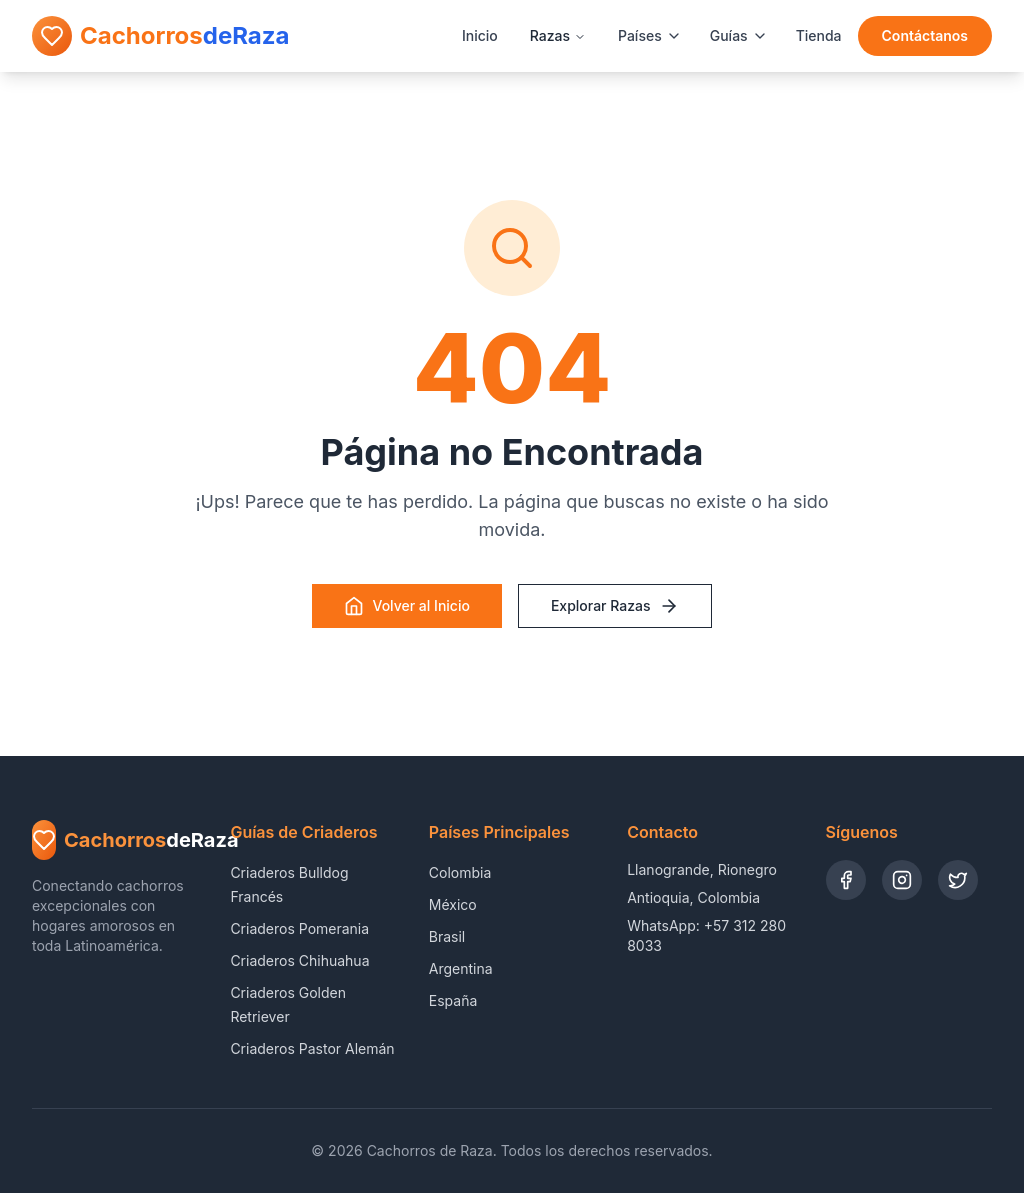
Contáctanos (925, 35)
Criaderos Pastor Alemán (312, 1048)
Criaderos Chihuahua (299, 960)
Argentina (461, 968)
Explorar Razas (615, 606)
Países (650, 35)
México (453, 904)
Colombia (460, 872)
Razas (558, 35)
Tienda (819, 35)
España (453, 1000)
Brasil (447, 936)
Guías (739, 35)
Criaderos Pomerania (299, 928)
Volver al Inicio (406, 606)
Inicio (480, 35)
